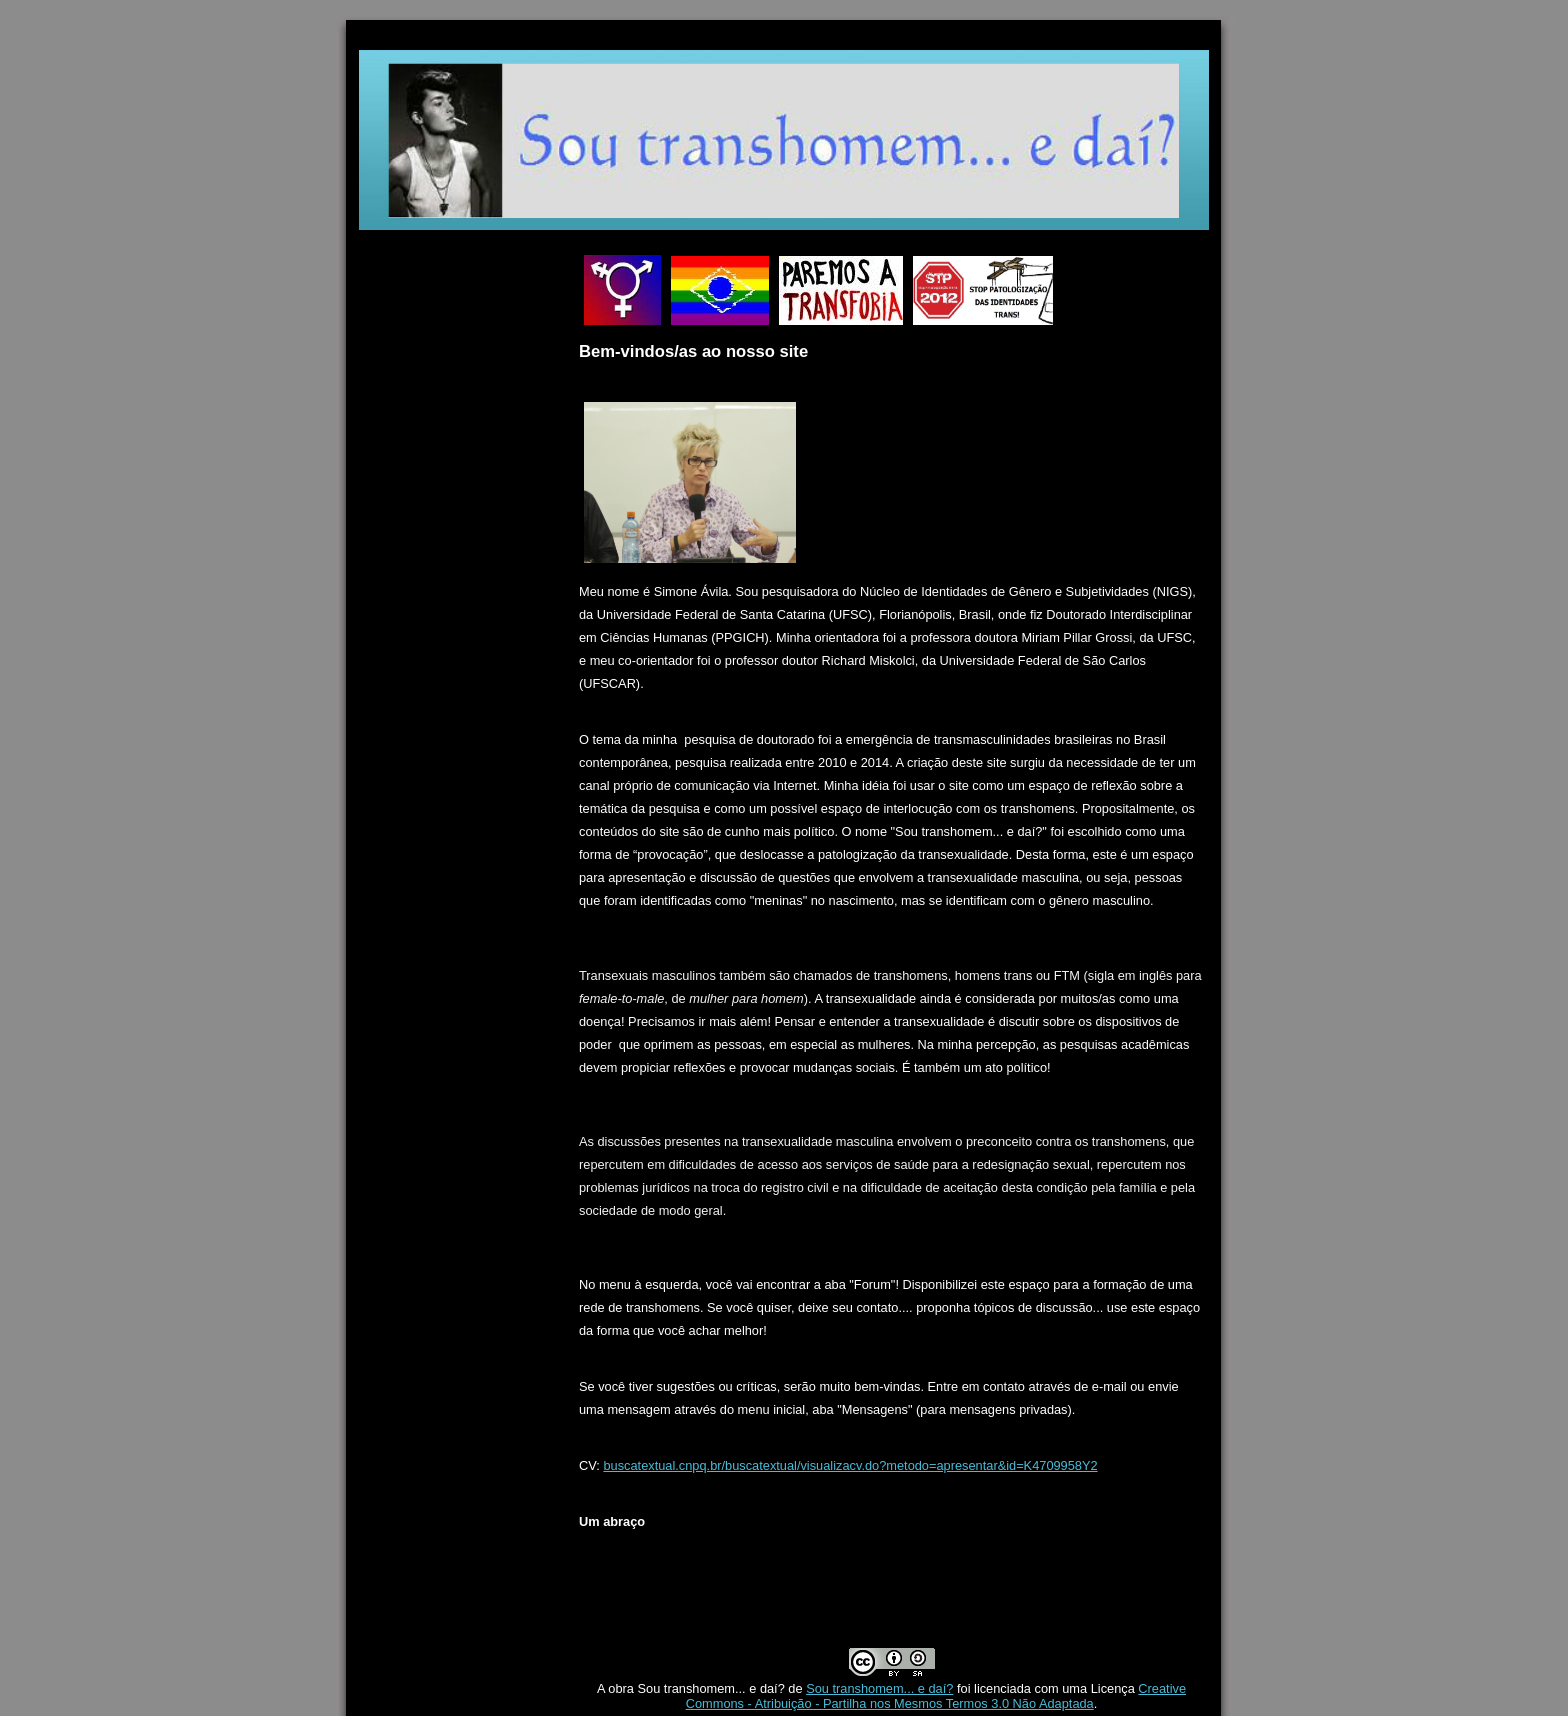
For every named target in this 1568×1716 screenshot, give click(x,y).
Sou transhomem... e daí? (879, 1688)
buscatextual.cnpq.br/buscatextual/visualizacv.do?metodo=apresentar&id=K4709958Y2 (850, 1465)
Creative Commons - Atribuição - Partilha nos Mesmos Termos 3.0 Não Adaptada (936, 1696)
